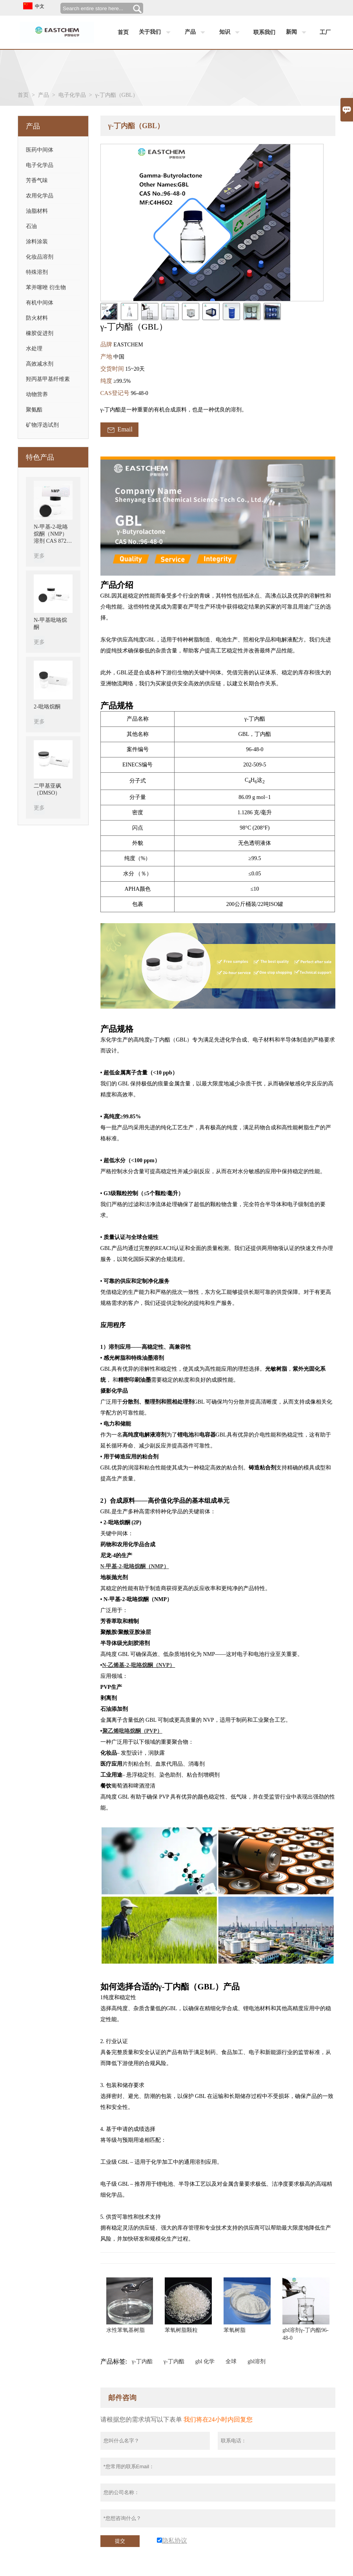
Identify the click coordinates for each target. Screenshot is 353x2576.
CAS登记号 (115, 393)
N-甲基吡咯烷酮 (50, 623)
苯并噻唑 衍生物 (46, 287)
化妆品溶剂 (39, 257)
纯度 (107, 381)
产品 (197, 32)
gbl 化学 (205, 2361)
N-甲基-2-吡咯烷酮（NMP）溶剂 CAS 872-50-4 (51, 534)
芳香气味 (37, 180)
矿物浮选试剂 (42, 425)
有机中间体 (39, 303)
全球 (231, 2361)
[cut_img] (109, 311)
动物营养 (37, 394)
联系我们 (264, 32)
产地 (107, 356)
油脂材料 (37, 211)
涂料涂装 (37, 242)
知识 (231, 32)
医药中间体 (39, 150)
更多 (39, 556)
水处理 (34, 348)
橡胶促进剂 (39, 333)
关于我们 (156, 32)
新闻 (298, 32)
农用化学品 (39, 196)
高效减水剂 (39, 364)
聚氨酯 (34, 410)
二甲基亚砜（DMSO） (47, 789)
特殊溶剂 (37, 272)
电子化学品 (72, 95)
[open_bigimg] (211, 222)
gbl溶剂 (256, 2361)
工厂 (325, 32)
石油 (31, 226)
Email (119, 430)
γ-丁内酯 (142, 2361)
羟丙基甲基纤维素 (48, 379)
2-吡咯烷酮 (47, 707)
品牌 (107, 344)
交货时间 (113, 369)
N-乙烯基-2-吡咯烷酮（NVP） (138, 1665)
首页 (123, 32)
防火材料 (37, 318)
